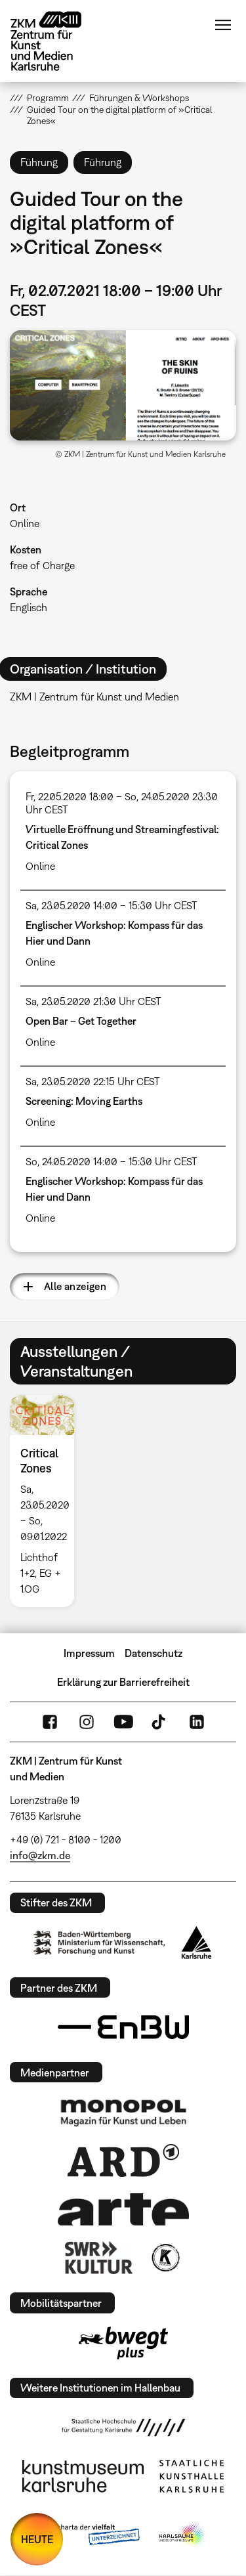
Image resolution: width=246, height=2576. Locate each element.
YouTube (123, 1721)
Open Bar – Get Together (81, 1021)
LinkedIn (197, 1721)
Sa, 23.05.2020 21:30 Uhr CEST (93, 1001)
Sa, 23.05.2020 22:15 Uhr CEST (93, 1081)
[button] (123, 385)
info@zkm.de (40, 1855)
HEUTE (37, 2539)
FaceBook (50, 1721)
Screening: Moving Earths (84, 1101)
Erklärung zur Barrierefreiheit (123, 1682)
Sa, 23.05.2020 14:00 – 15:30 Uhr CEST (111, 905)
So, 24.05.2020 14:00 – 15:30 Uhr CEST (111, 1161)
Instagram (86, 1721)
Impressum (89, 1653)
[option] (47, 1501)
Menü (223, 25)
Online (24, 523)
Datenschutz (153, 1653)
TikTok (160, 1721)
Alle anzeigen (75, 1286)
